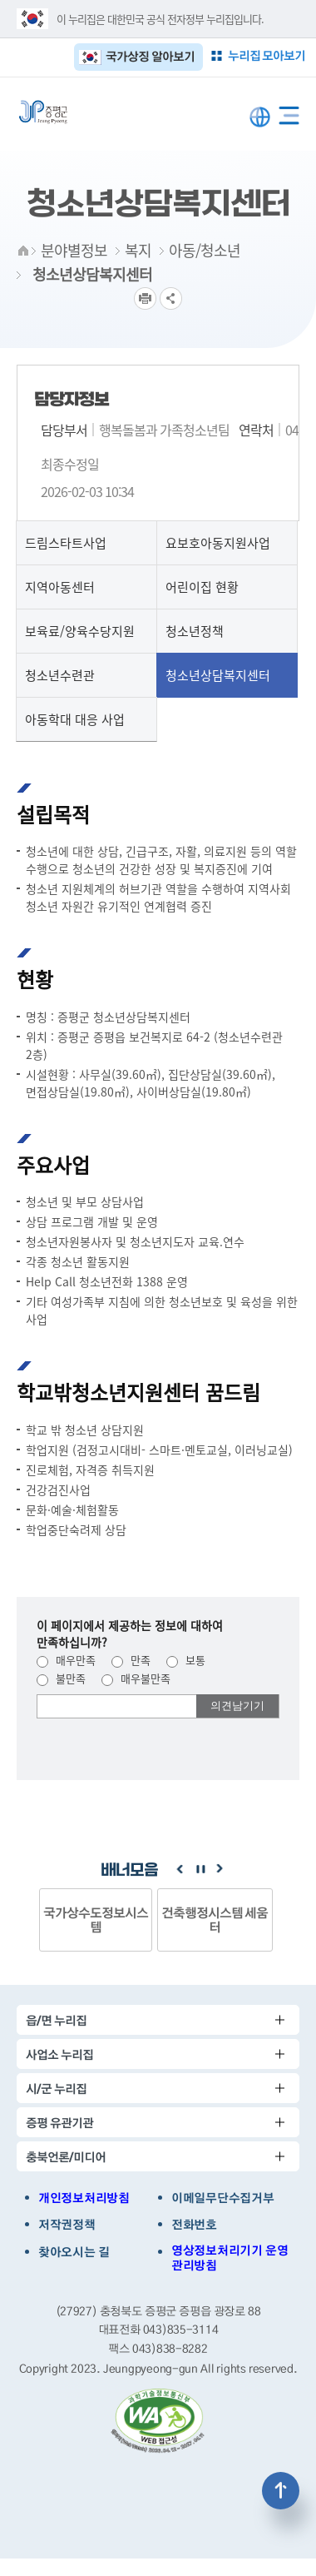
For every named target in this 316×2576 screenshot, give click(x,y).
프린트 (145, 298)
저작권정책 (67, 2224)
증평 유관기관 (59, 2122)
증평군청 (43, 112)
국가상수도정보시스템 (95, 1919)
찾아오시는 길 (74, 2252)
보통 (185, 1660)
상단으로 (280, 2490)
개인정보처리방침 (84, 2198)
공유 (171, 298)
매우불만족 (135, 1678)
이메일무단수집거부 (222, 2198)
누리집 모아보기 (267, 55)
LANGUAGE (259, 117)
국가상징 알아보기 (150, 56)
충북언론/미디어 (66, 2157)
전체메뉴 (289, 112)
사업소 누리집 (59, 2054)
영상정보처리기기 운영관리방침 (229, 2258)
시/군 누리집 (56, 2088)
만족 (131, 1660)
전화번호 (194, 2224)
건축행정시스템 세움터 (215, 1919)
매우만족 (66, 1660)
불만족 (61, 1678)
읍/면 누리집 (56, 2020)
